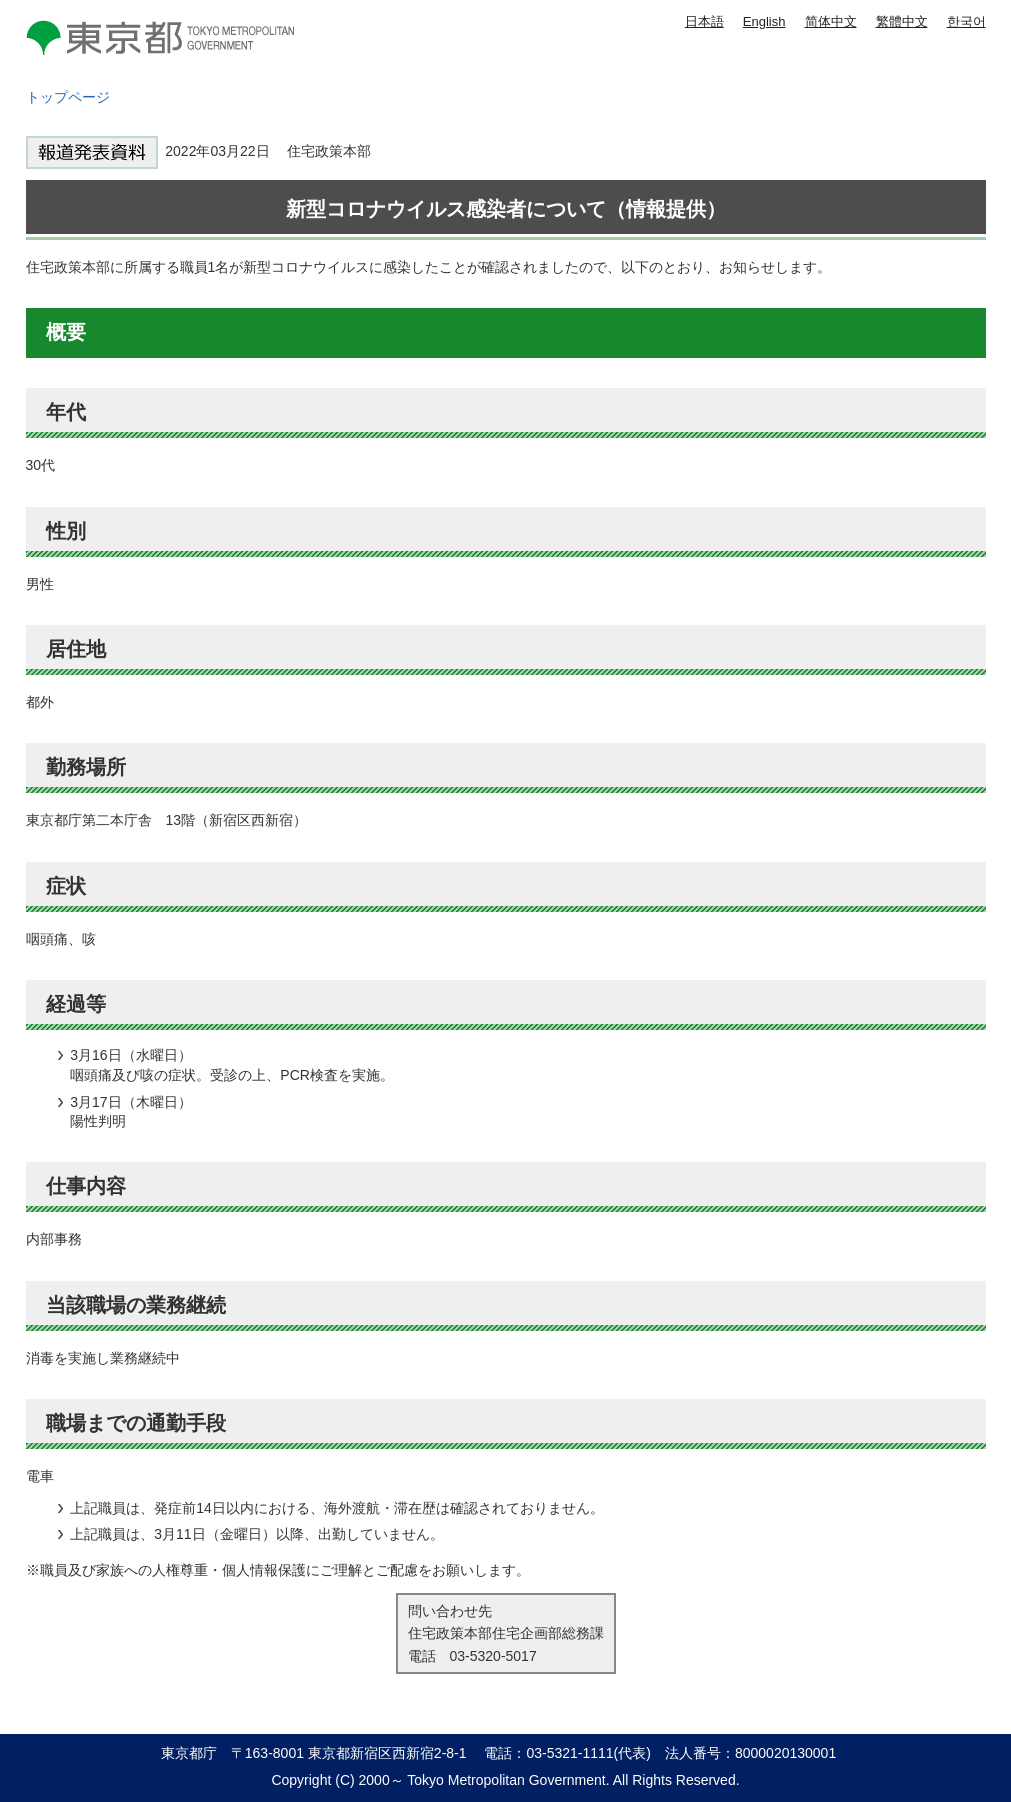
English (764, 21)
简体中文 (831, 21)
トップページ (68, 97)
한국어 (966, 21)
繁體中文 (902, 21)
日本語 (704, 21)
